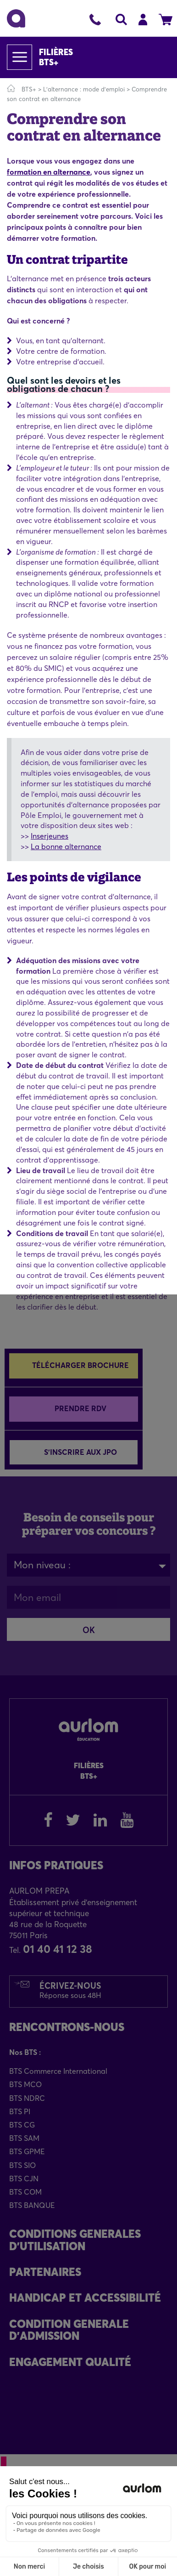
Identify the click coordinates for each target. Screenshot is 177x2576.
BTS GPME (27, 2151)
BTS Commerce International (58, 2071)
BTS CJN (24, 2178)
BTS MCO (25, 2084)
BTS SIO (22, 2165)
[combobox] (88, 1565)
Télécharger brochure (80, 1365)
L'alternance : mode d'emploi (85, 89)
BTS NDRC (27, 2098)
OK (89, 1630)
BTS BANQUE (32, 2205)
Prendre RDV (80, 1408)
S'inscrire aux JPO (80, 1452)
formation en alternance (48, 171)
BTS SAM (24, 2138)
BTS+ (29, 89)
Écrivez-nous (70, 1990)
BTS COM (25, 2191)
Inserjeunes (49, 835)
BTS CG (22, 2124)
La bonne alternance (66, 846)
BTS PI (19, 2111)
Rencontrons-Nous (66, 2027)
